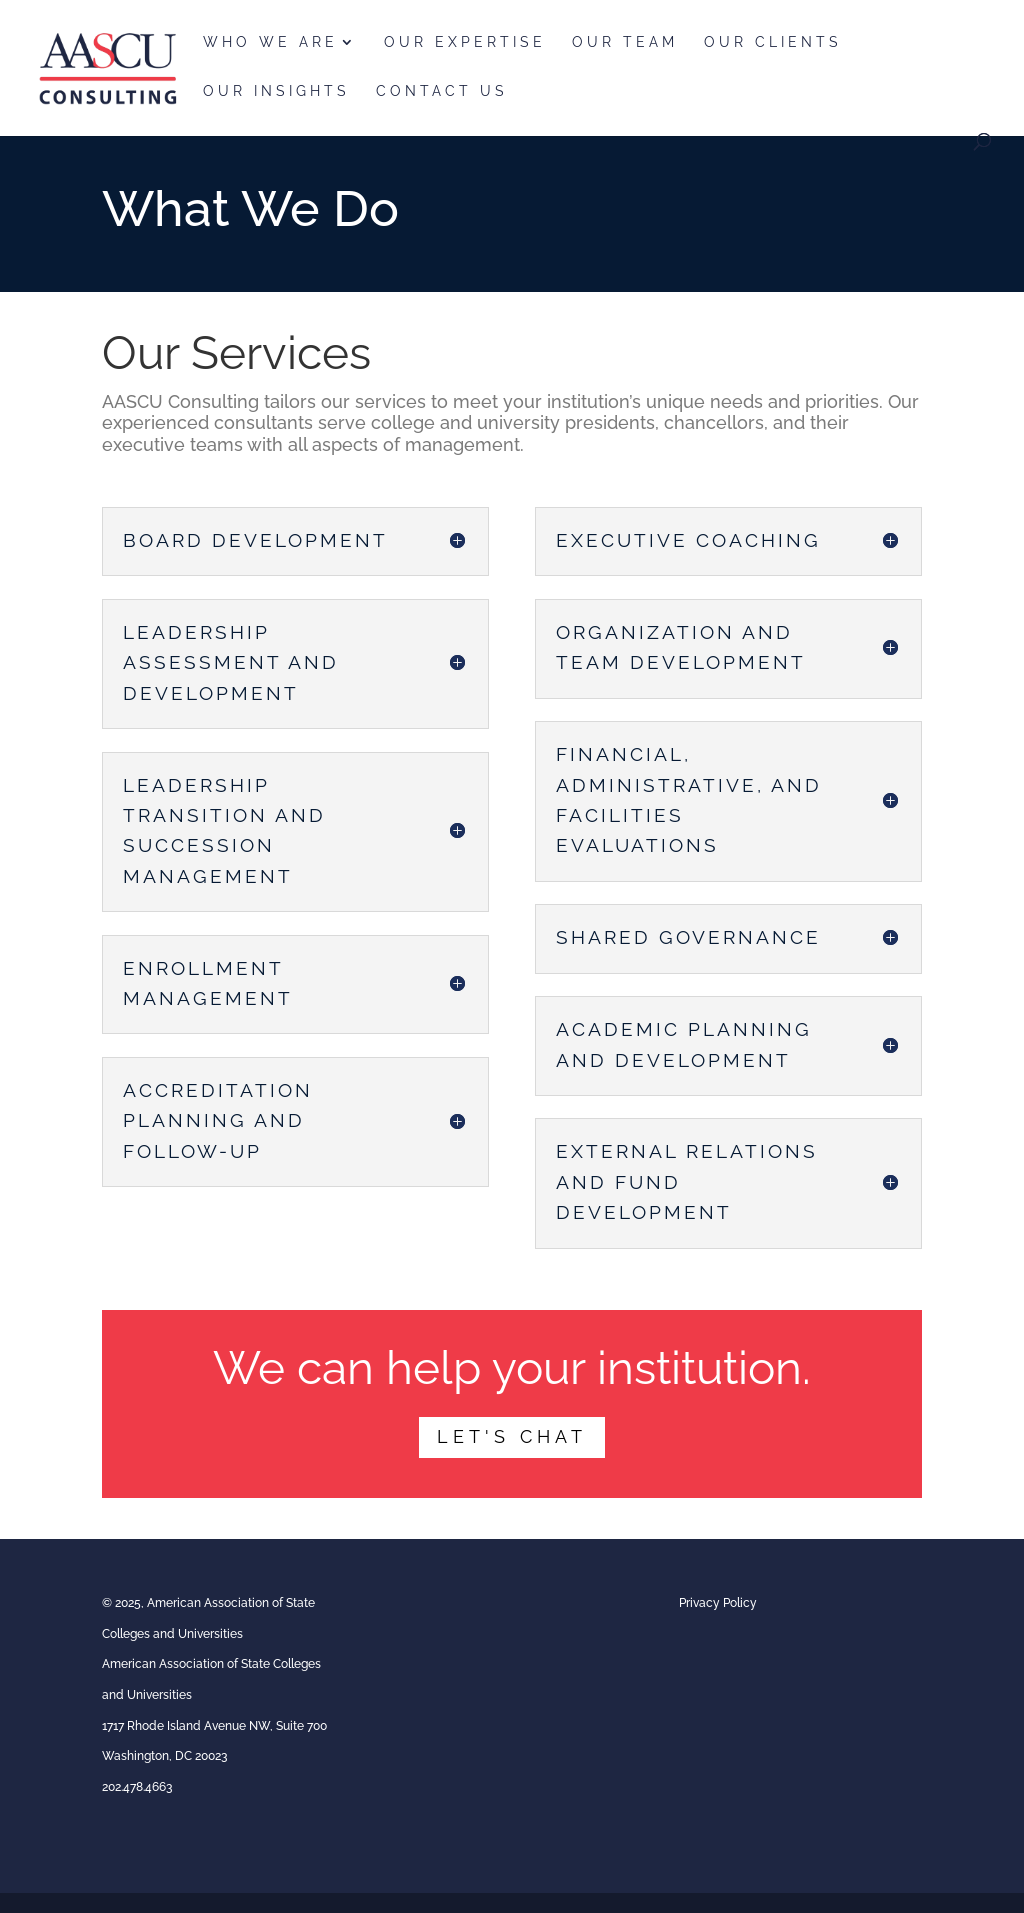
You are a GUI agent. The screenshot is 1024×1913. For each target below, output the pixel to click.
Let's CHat (512, 1436)
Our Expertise (465, 42)
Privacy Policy (718, 1603)
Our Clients (773, 42)
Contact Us (442, 91)
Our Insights (276, 91)
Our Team (625, 42)
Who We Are (270, 42)
